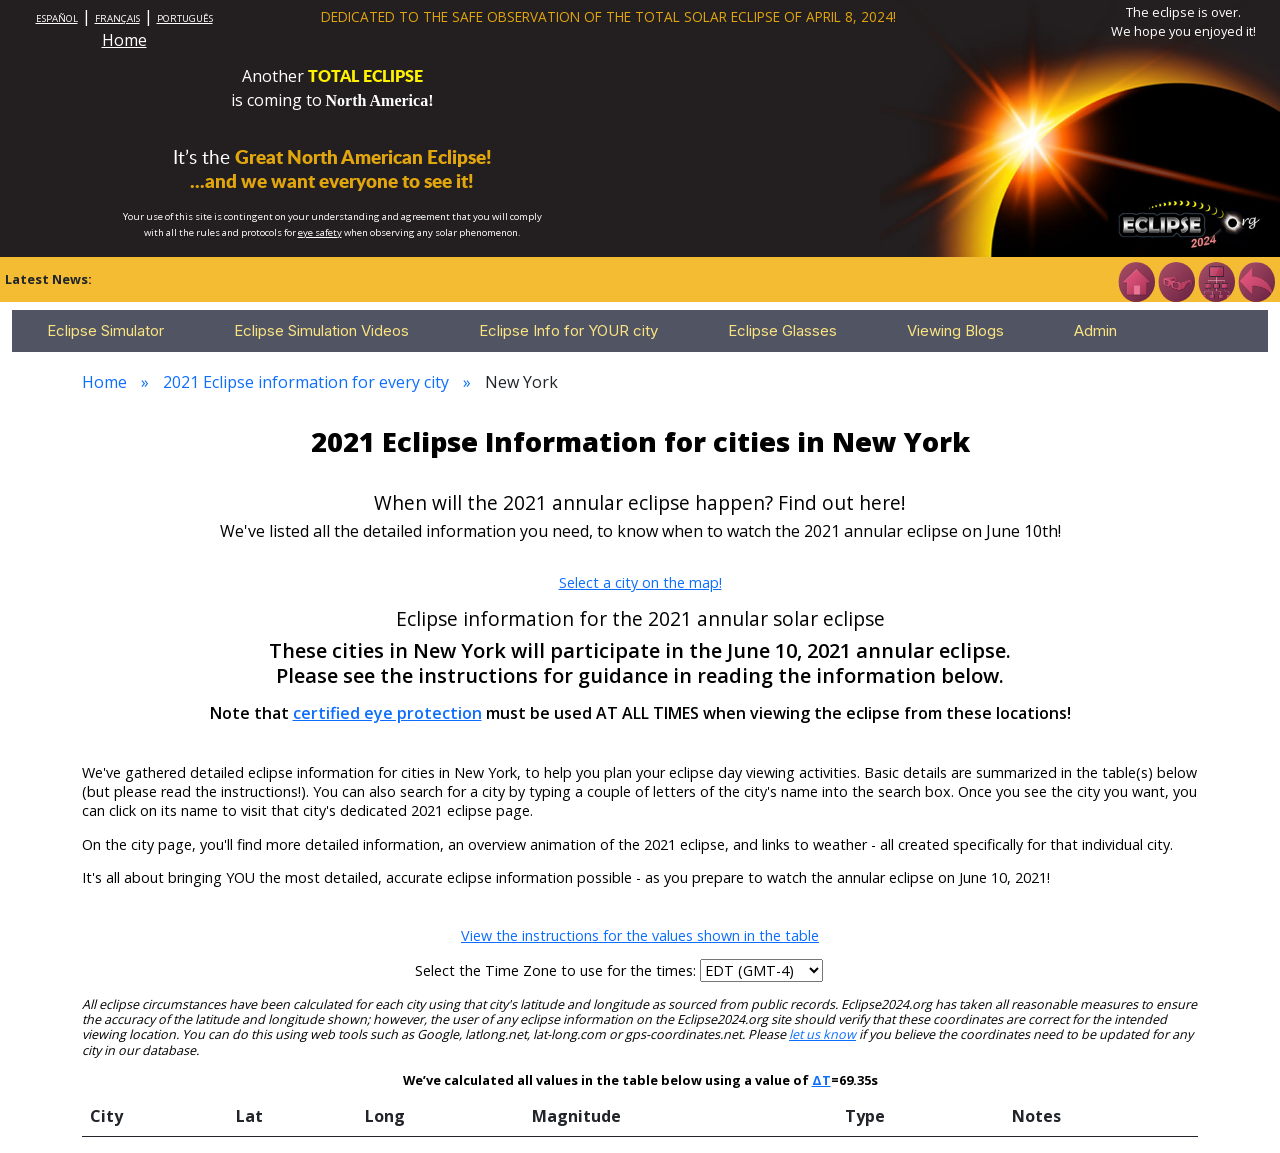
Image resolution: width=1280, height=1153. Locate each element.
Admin (1095, 330)
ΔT (821, 1080)
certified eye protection (387, 713)
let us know (822, 1034)
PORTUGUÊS (185, 18)
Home (124, 40)
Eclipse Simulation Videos (321, 330)
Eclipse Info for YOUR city (568, 330)
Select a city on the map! (640, 582)
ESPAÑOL (57, 18)
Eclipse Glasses (782, 330)
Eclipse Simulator (105, 330)
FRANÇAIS (117, 18)
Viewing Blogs (955, 330)
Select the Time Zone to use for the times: (557, 970)
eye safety (320, 232)
